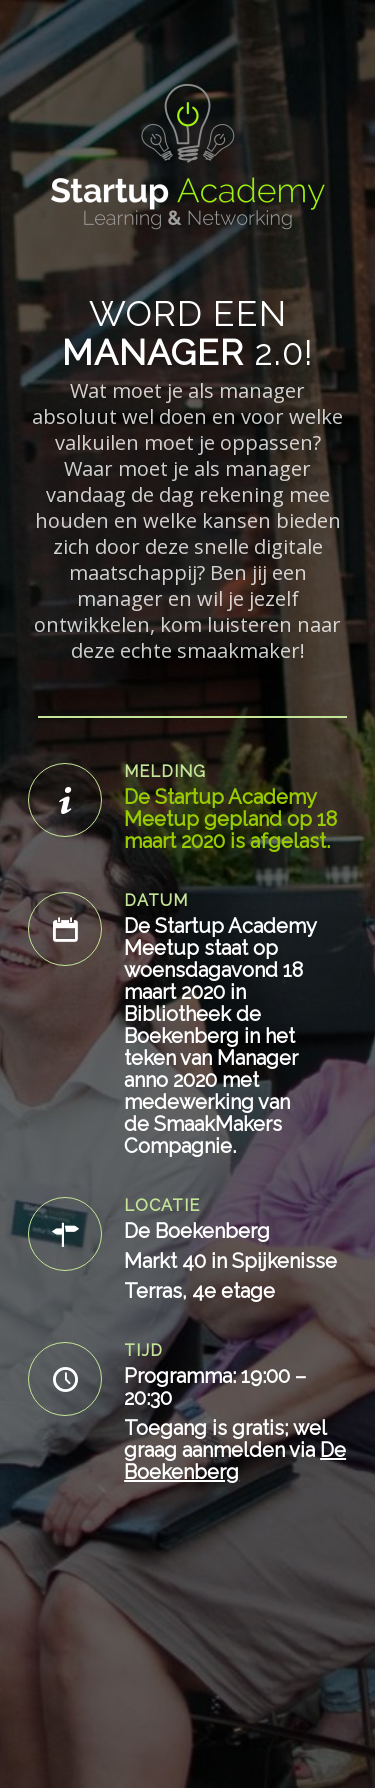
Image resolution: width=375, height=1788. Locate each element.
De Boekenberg (235, 1461)
